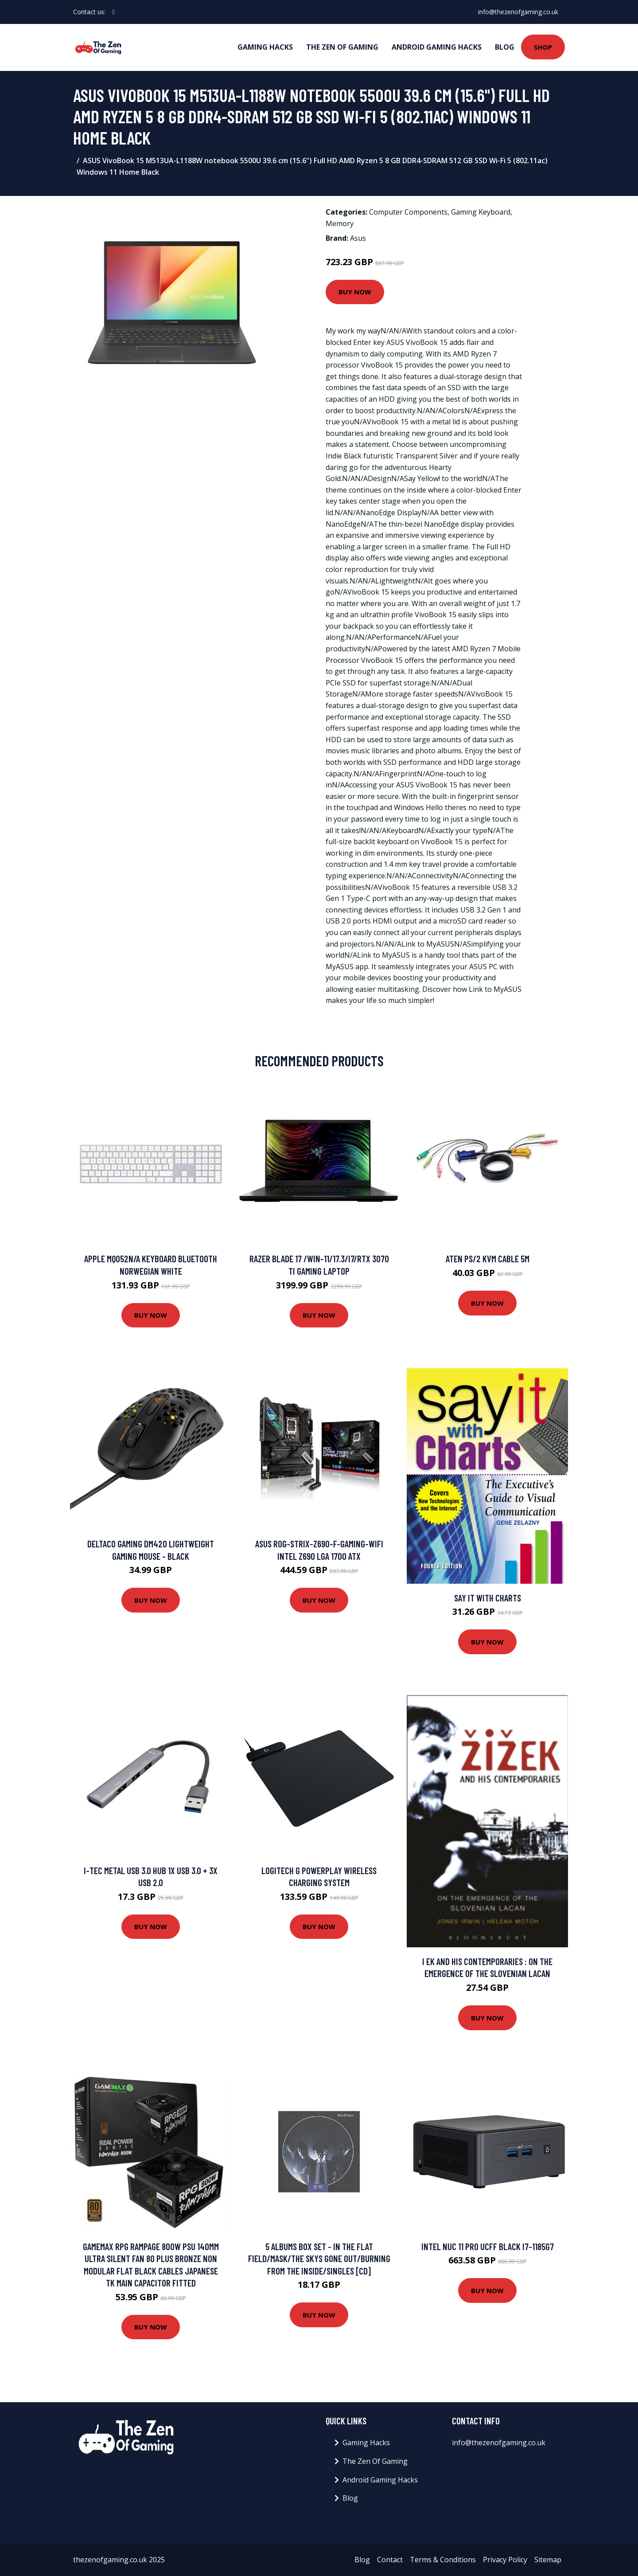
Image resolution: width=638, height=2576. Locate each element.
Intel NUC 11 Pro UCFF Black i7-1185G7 (487, 2246)
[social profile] (113, 12)
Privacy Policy (505, 2559)
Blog (504, 47)
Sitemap (547, 2559)
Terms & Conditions (443, 2559)
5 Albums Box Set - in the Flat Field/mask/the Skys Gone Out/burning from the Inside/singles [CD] (319, 2258)
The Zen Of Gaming (342, 47)
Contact (390, 2559)
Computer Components (408, 212)
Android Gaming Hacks (437, 47)
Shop (543, 47)
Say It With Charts (487, 1597)
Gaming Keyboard (480, 212)
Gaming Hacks (265, 47)
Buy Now (354, 291)
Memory (340, 223)
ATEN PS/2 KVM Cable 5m (487, 1258)
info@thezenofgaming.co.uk (518, 12)
